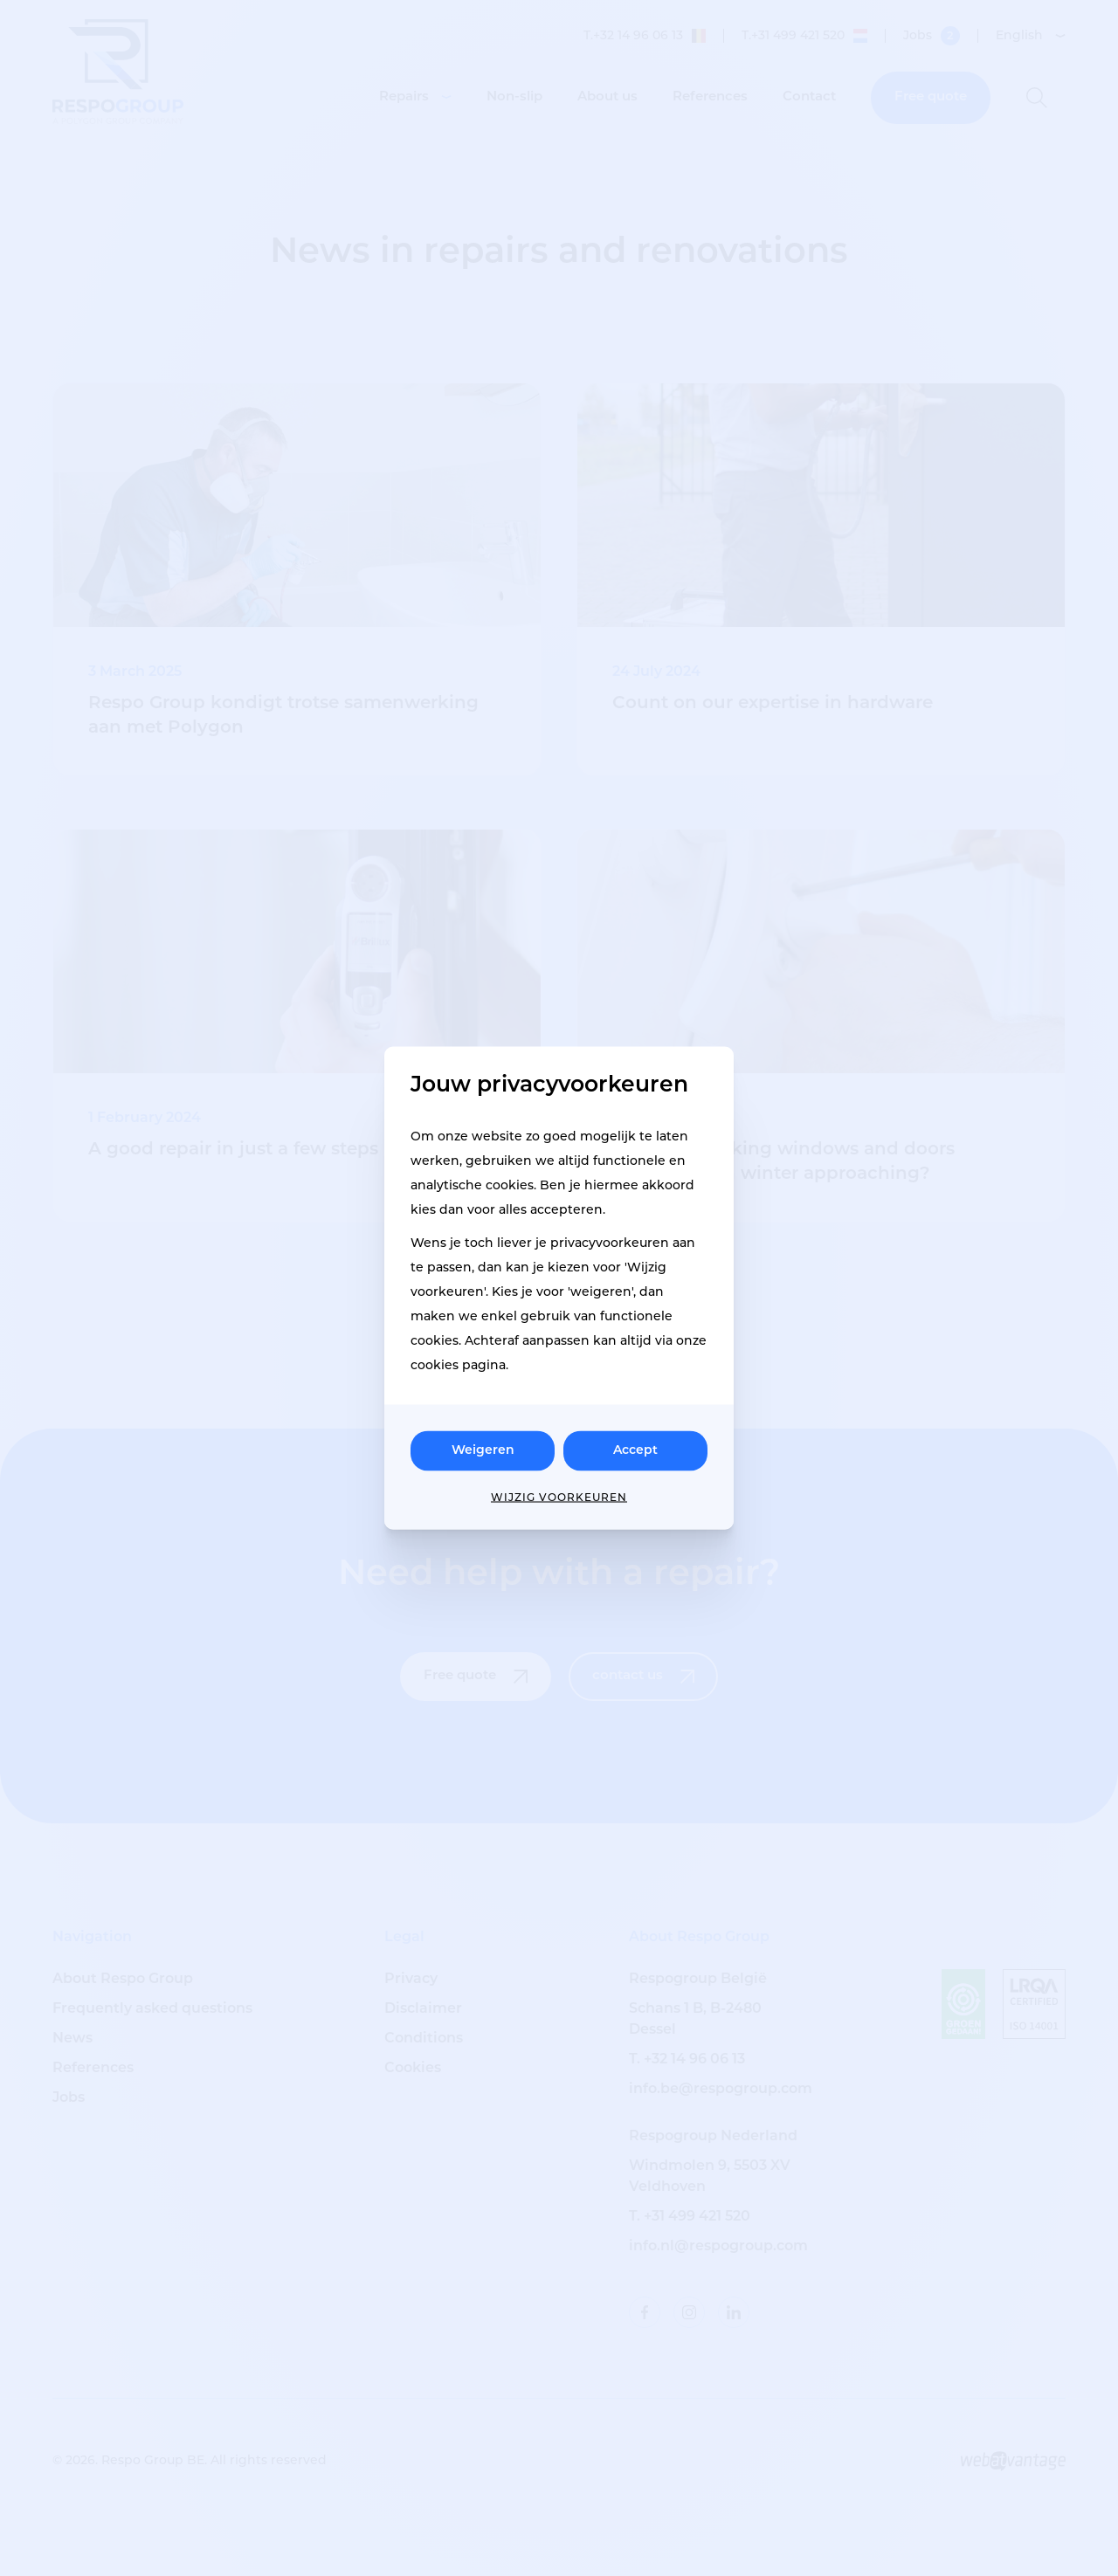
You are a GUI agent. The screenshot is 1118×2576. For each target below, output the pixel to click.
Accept (635, 1450)
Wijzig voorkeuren (559, 1498)
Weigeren (483, 1450)
